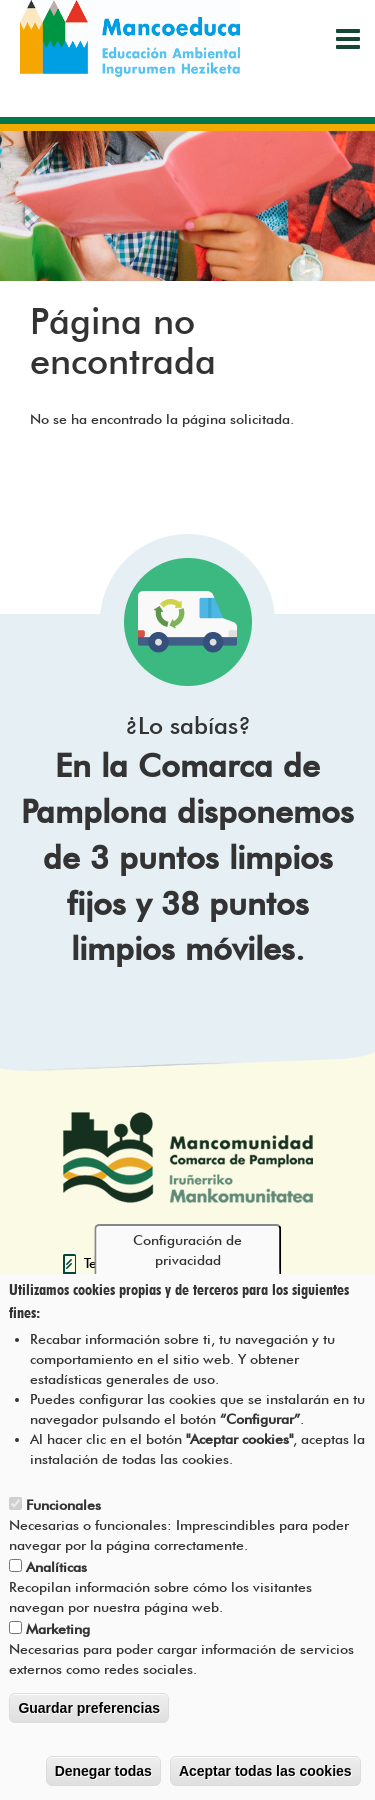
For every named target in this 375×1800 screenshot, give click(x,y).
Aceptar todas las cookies (265, 1773)
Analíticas (56, 1569)
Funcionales (63, 1507)
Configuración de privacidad (187, 1253)
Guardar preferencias (89, 1710)
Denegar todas (103, 1773)
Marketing (58, 1631)
